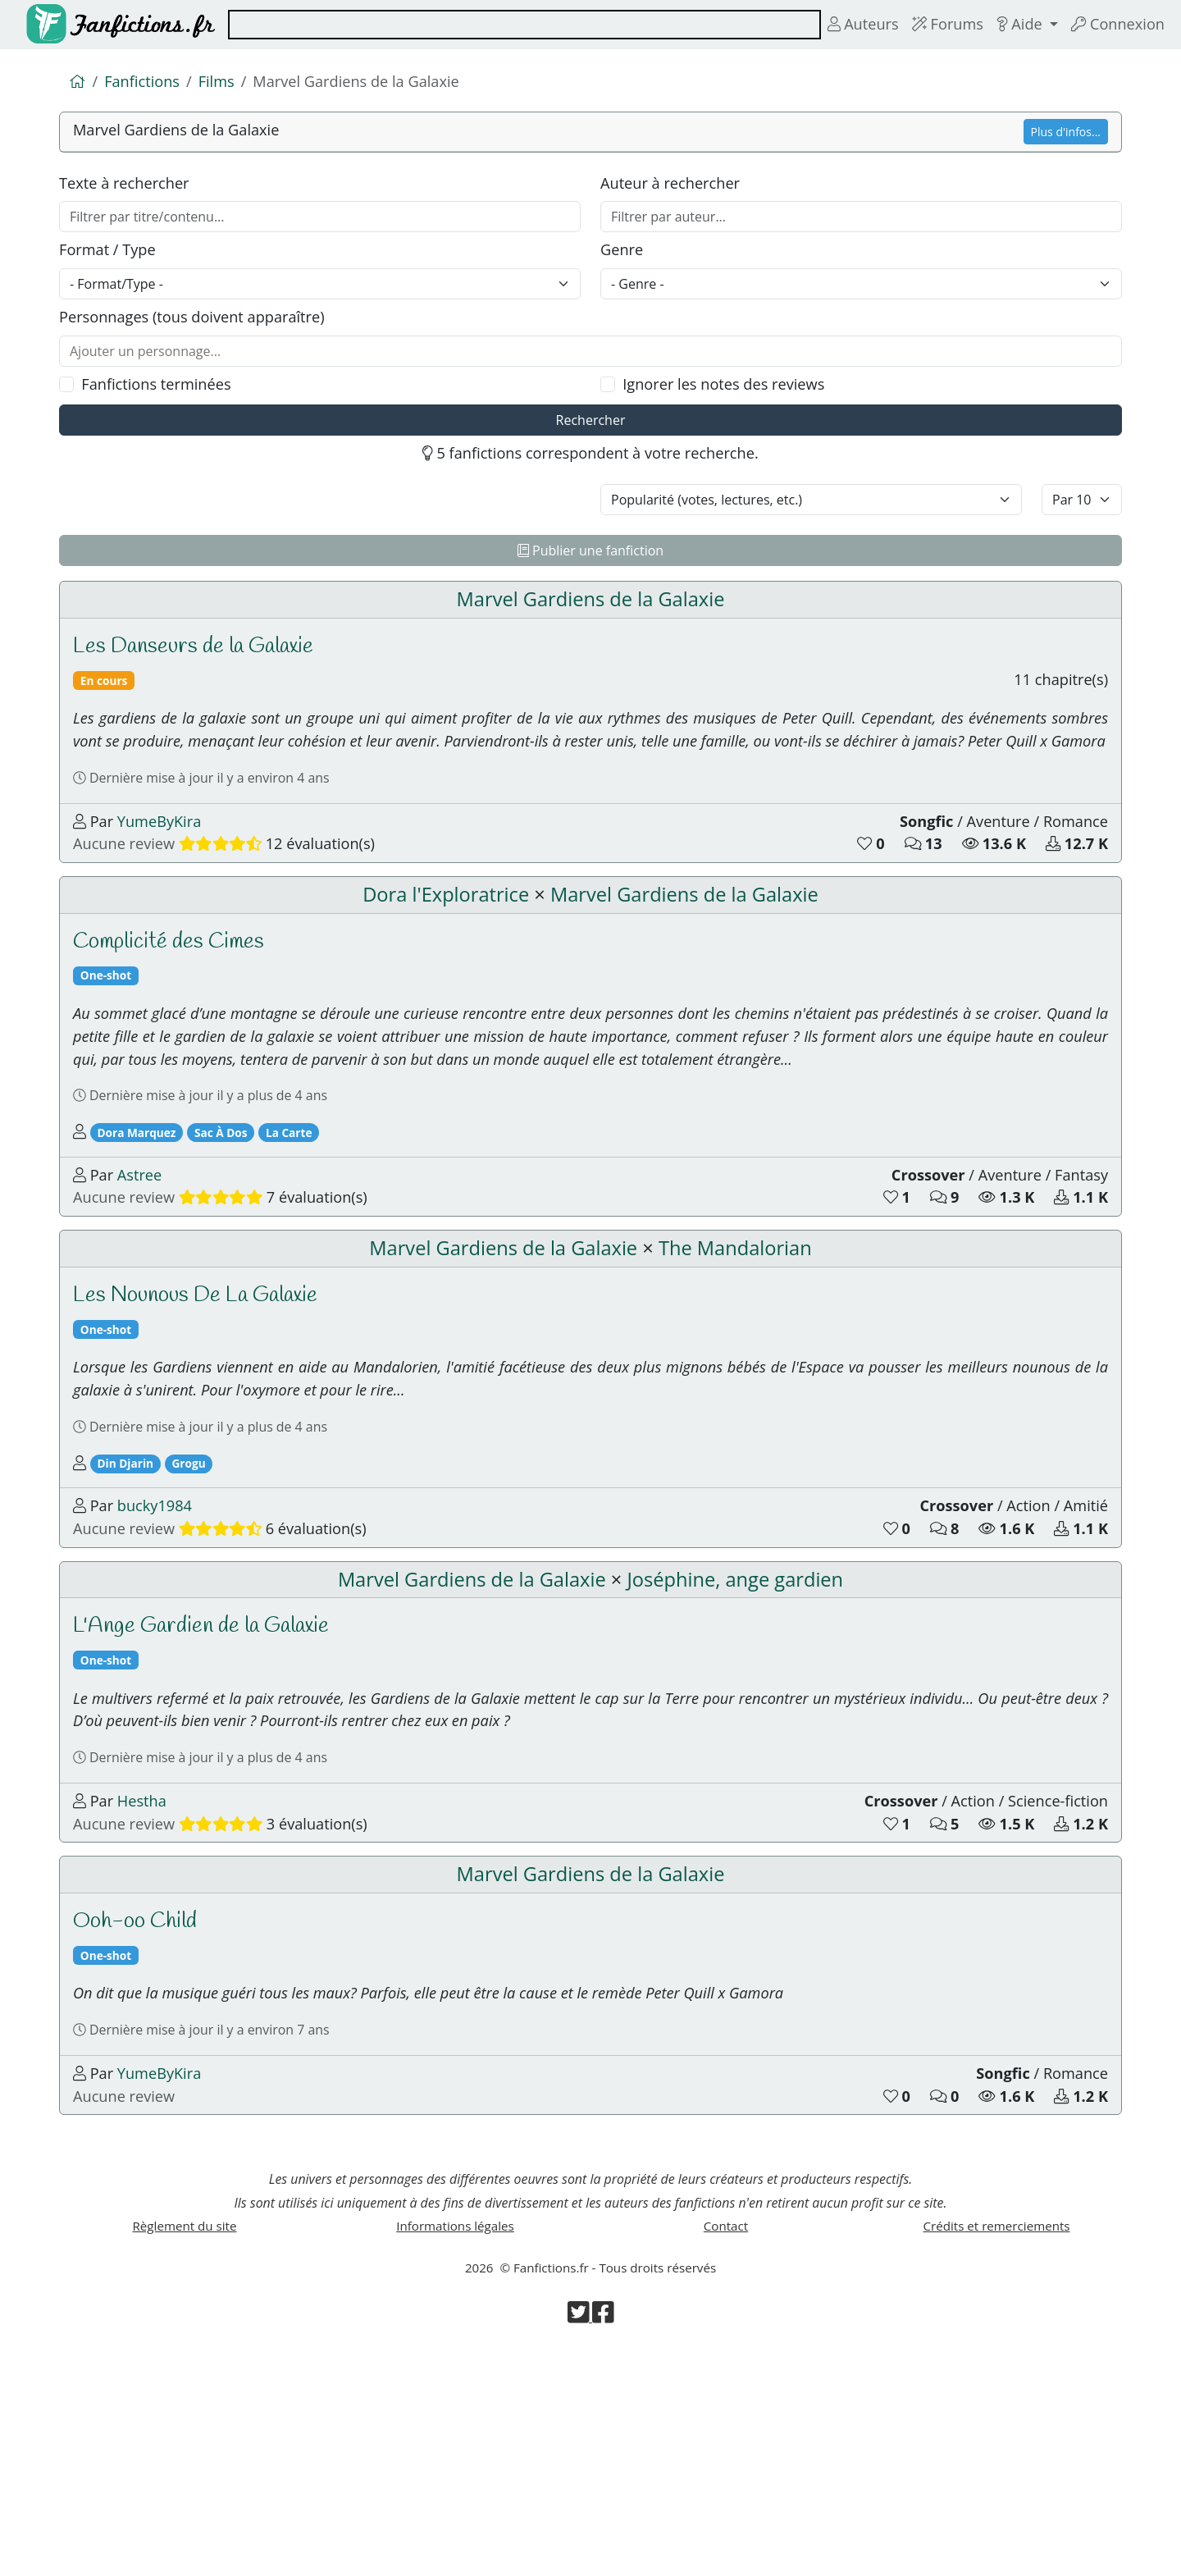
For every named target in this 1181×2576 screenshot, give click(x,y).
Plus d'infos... (1066, 136)
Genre (623, 261)
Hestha (147, 1977)
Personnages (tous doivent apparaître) (201, 332)
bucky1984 (161, 1653)
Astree (144, 1288)
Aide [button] (1012, 24)
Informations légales (455, 2445)
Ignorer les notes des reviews (732, 403)
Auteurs (845, 24)
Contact (726, 2445)
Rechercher (591, 441)
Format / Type (110, 261)
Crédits (996, 2445)
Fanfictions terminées (163, 403)
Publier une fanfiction (590, 576)
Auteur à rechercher (675, 190)
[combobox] (514, 24)
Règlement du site (184, 2445)
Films (224, 83)
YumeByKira (166, 897)
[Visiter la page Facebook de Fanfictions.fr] (603, 2543)
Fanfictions (146, 83)
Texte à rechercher (128, 190)
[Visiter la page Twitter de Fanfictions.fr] (579, 2543)
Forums (934, 24)
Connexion (1115, 24)
